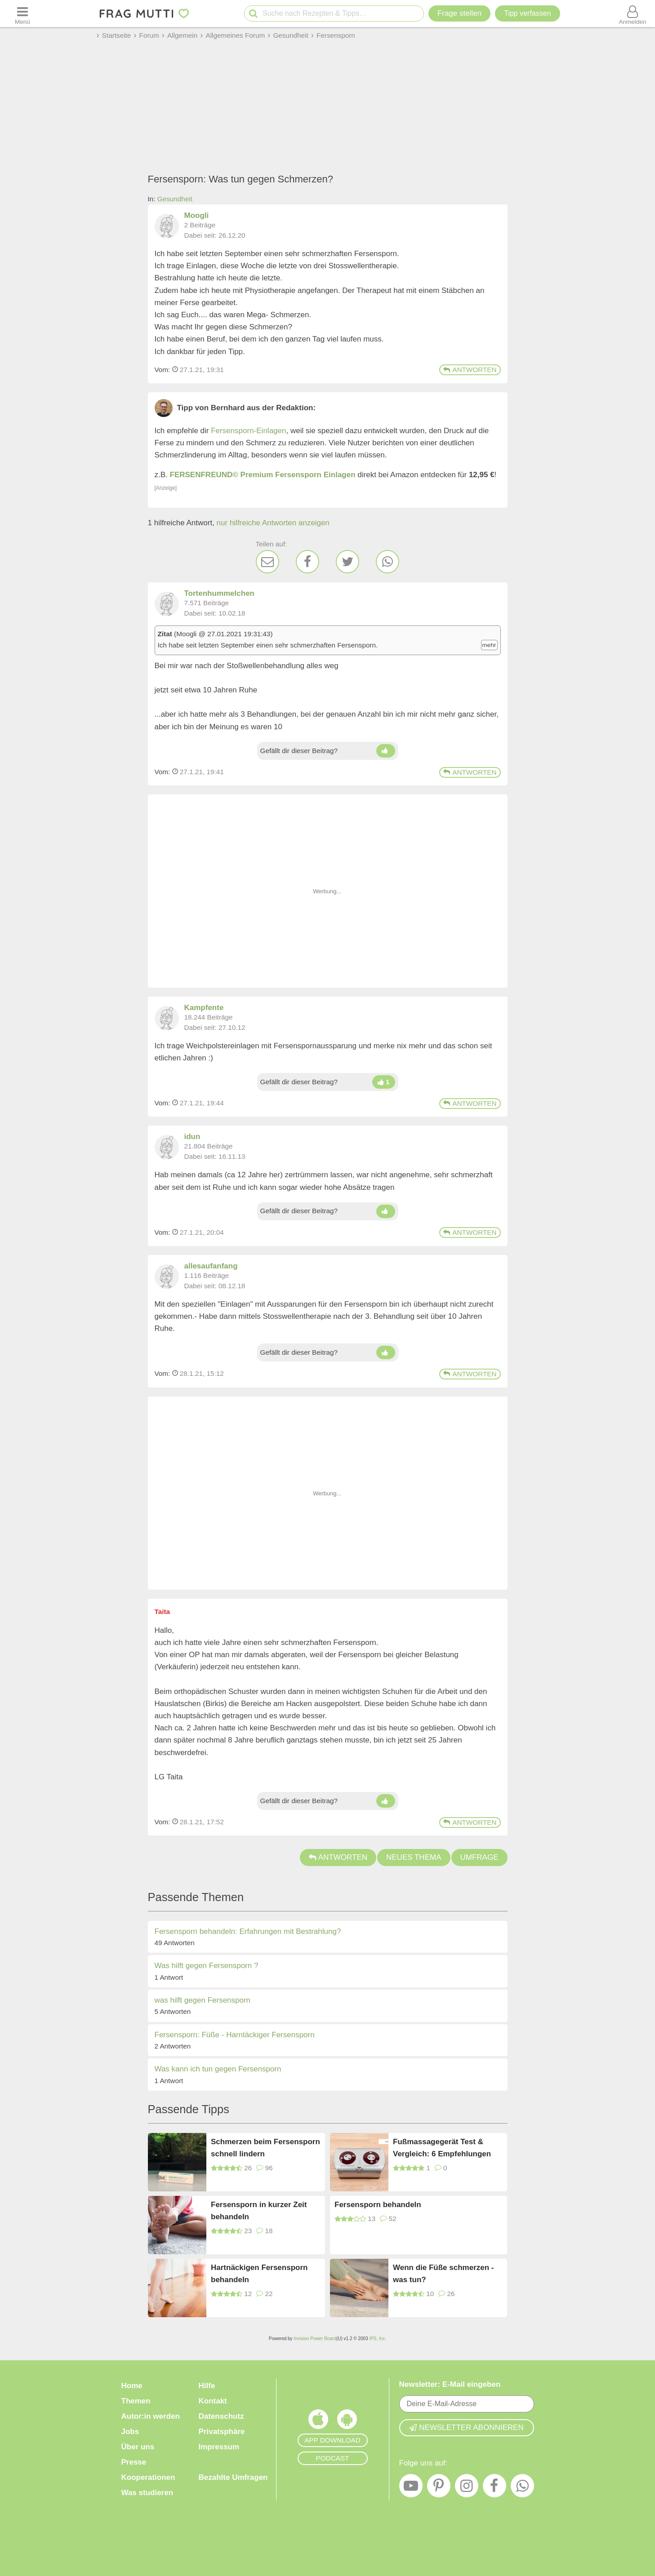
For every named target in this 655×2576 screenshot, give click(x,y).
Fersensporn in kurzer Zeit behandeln (259, 2210)
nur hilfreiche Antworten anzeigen (273, 523)
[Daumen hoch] (385, 751)
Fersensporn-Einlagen (248, 430)
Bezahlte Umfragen (233, 2477)
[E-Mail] (267, 561)
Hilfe (207, 2385)
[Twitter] (347, 561)
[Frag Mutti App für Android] (347, 2421)
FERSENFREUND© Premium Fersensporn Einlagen (263, 474)
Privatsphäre (222, 2431)
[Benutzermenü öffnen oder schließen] (632, 13)
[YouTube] (411, 2488)
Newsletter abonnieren (466, 2427)
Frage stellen (459, 13)
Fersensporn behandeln (377, 2204)
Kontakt (213, 2401)
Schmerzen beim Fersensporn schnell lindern (265, 2147)
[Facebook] (307, 561)
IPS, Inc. (377, 2338)
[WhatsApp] (387, 561)
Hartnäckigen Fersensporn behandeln (259, 2273)
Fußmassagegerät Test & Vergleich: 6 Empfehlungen (442, 2147)
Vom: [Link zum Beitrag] (162, 369)
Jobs (130, 2431)
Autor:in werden (150, 2416)
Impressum (219, 2447)
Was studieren (147, 2492)
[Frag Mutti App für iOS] (318, 2421)
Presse (134, 2462)
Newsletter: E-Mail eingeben (450, 2384)
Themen (136, 2401)
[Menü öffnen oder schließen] (22, 13)
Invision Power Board (315, 2338)
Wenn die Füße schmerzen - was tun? (443, 2273)
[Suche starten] (253, 13)
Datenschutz (221, 2416)
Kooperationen (148, 2477)
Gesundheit (174, 199)
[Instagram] (466, 2488)
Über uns (138, 2447)
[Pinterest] (438, 2488)
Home (132, 2385)
